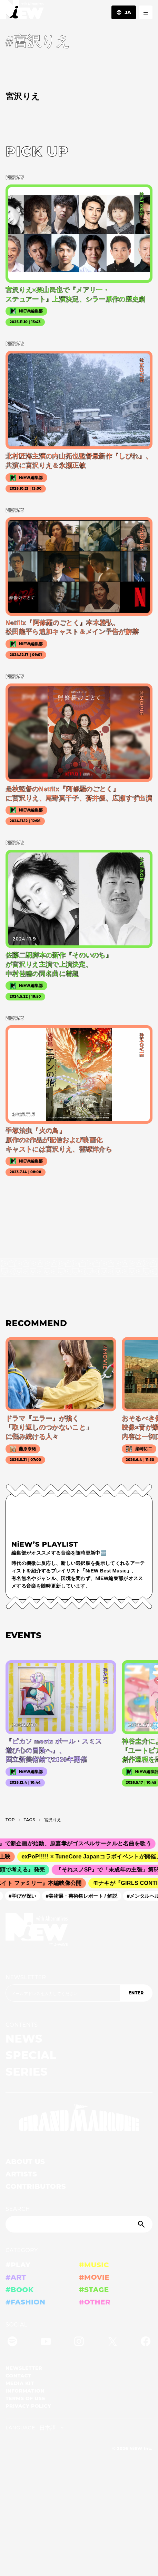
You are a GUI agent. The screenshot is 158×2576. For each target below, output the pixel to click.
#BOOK (19, 2290)
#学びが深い (25, 1896)
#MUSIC (94, 2265)
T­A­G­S (29, 1819)
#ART (16, 2277)
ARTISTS (21, 2174)
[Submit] (142, 2224)
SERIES (27, 2071)
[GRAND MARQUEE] (79, 2117)
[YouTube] (46, 2342)
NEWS (24, 2038)
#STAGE (94, 2290)
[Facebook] (145, 2342)
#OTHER (94, 2302)
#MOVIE (94, 2277)
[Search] (79, 2224)
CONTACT (18, 2376)
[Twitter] (112, 2342)
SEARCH (18, 2209)
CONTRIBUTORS (36, 2186)
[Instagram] (79, 2342)
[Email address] (63, 1993)
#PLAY (18, 2265)
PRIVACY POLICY (28, 2406)
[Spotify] (12, 2342)
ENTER (136, 1992)
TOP (10, 1819)
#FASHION (25, 2302)
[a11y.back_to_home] (22, 11)
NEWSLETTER (26, 1977)
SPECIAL (31, 2055)
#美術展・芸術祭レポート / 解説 (84, 1896)
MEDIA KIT (20, 2383)
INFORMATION (25, 2391)
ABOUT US (25, 2162)
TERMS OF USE (25, 2398)
